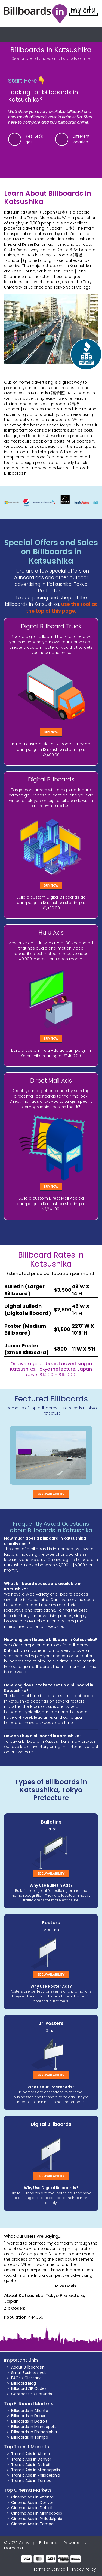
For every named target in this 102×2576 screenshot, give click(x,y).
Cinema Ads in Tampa (32, 2524)
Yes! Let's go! (34, 139)
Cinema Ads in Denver (32, 2502)
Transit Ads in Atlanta (31, 2453)
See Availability (50, 1494)
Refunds (44, 2394)
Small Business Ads (29, 2372)
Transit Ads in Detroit (31, 2464)
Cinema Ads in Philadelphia (36, 2518)
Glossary (32, 2378)
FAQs (16, 2378)
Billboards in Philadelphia (34, 2432)
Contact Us (22, 2394)
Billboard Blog (23, 2383)
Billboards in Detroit (29, 2421)
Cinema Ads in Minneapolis (36, 2513)
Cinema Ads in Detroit (32, 2507)
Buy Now (51, 732)
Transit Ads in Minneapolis (35, 2470)
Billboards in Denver (29, 2415)
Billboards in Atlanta (29, 2410)
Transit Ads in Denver (31, 2459)
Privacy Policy (83, 2569)
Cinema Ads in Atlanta (32, 2497)
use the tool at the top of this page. (61, 607)
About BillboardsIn (28, 2367)
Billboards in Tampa (29, 2437)
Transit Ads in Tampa (31, 2480)
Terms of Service (49, 2569)
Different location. (81, 139)
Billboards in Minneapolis (34, 2426)
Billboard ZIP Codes (29, 2388)
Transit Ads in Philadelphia (35, 2475)
